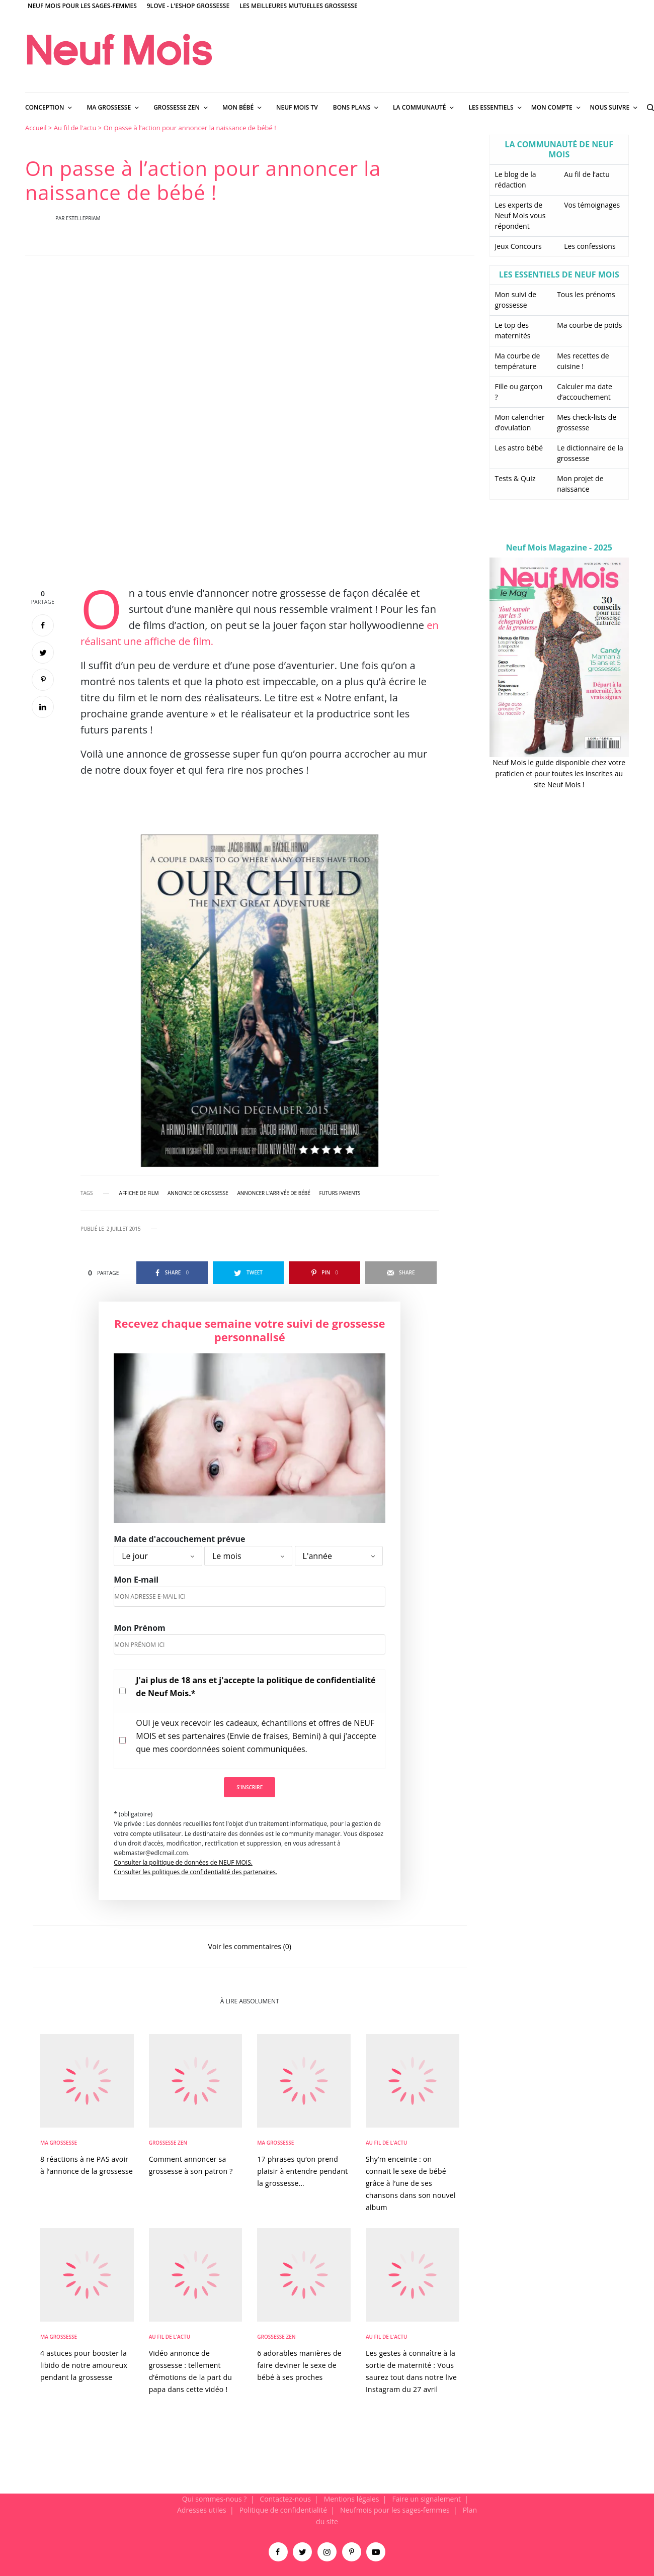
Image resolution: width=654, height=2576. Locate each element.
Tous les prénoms (586, 294)
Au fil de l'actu (75, 127)
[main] (327, 1308)
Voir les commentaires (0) (249, 1946)
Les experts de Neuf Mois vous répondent (520, 215)
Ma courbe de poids (589, 325)
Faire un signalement (426, 2499)
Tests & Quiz (515, 478)
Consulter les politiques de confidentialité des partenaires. (195, 1872)
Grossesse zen (168, 2142)
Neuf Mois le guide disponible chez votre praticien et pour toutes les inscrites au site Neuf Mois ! (559, 774)
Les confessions (589, 246)
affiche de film (139, 1192)
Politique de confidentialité (283, 2510)
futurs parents (339, 1192)
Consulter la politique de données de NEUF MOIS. (183, 1862)
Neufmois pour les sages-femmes (395, 2510)
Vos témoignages (592, 205)
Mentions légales (351, 2499)
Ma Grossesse (58, 2142)
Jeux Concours (518, 246)
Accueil (36, 127)
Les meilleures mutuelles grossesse (298, 6)
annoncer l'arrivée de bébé (273, 1192)
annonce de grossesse (198, 1192)
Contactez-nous (285, 2499)
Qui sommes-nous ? (214, 2499)
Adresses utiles (201, 2510)
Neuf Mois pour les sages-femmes (82, 6)
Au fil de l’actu (587, 174)
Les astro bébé (519, 447)
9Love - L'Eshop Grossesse (188, 6)
